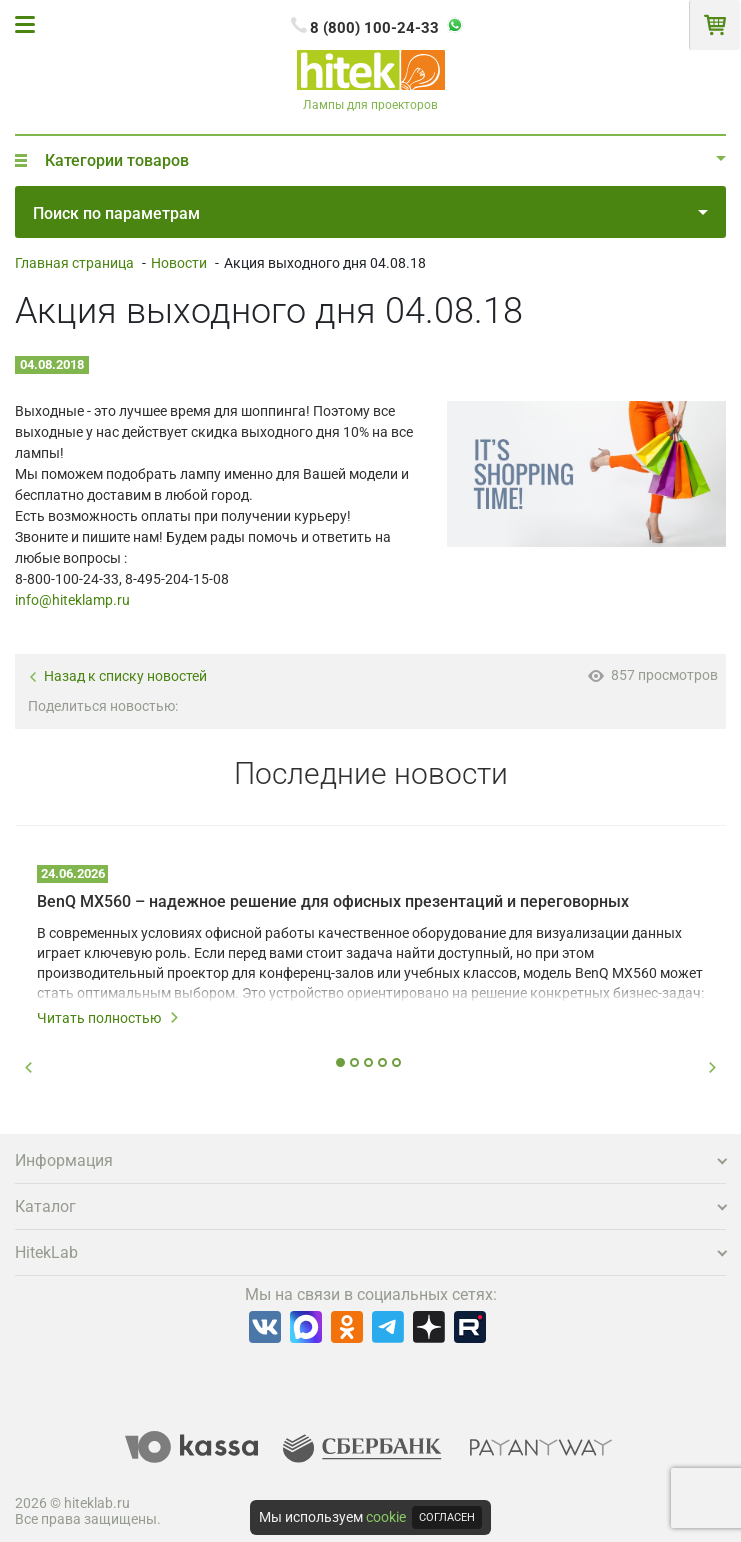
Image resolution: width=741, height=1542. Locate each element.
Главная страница (74, 263)
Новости (179, 263)
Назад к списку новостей (117, 676)
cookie (386, 1517)
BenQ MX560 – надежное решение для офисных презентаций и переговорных (333, 901)
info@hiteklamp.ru (72, 600)
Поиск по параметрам (370, 213)
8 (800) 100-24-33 (374, 28)
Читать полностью (108, 1018)
